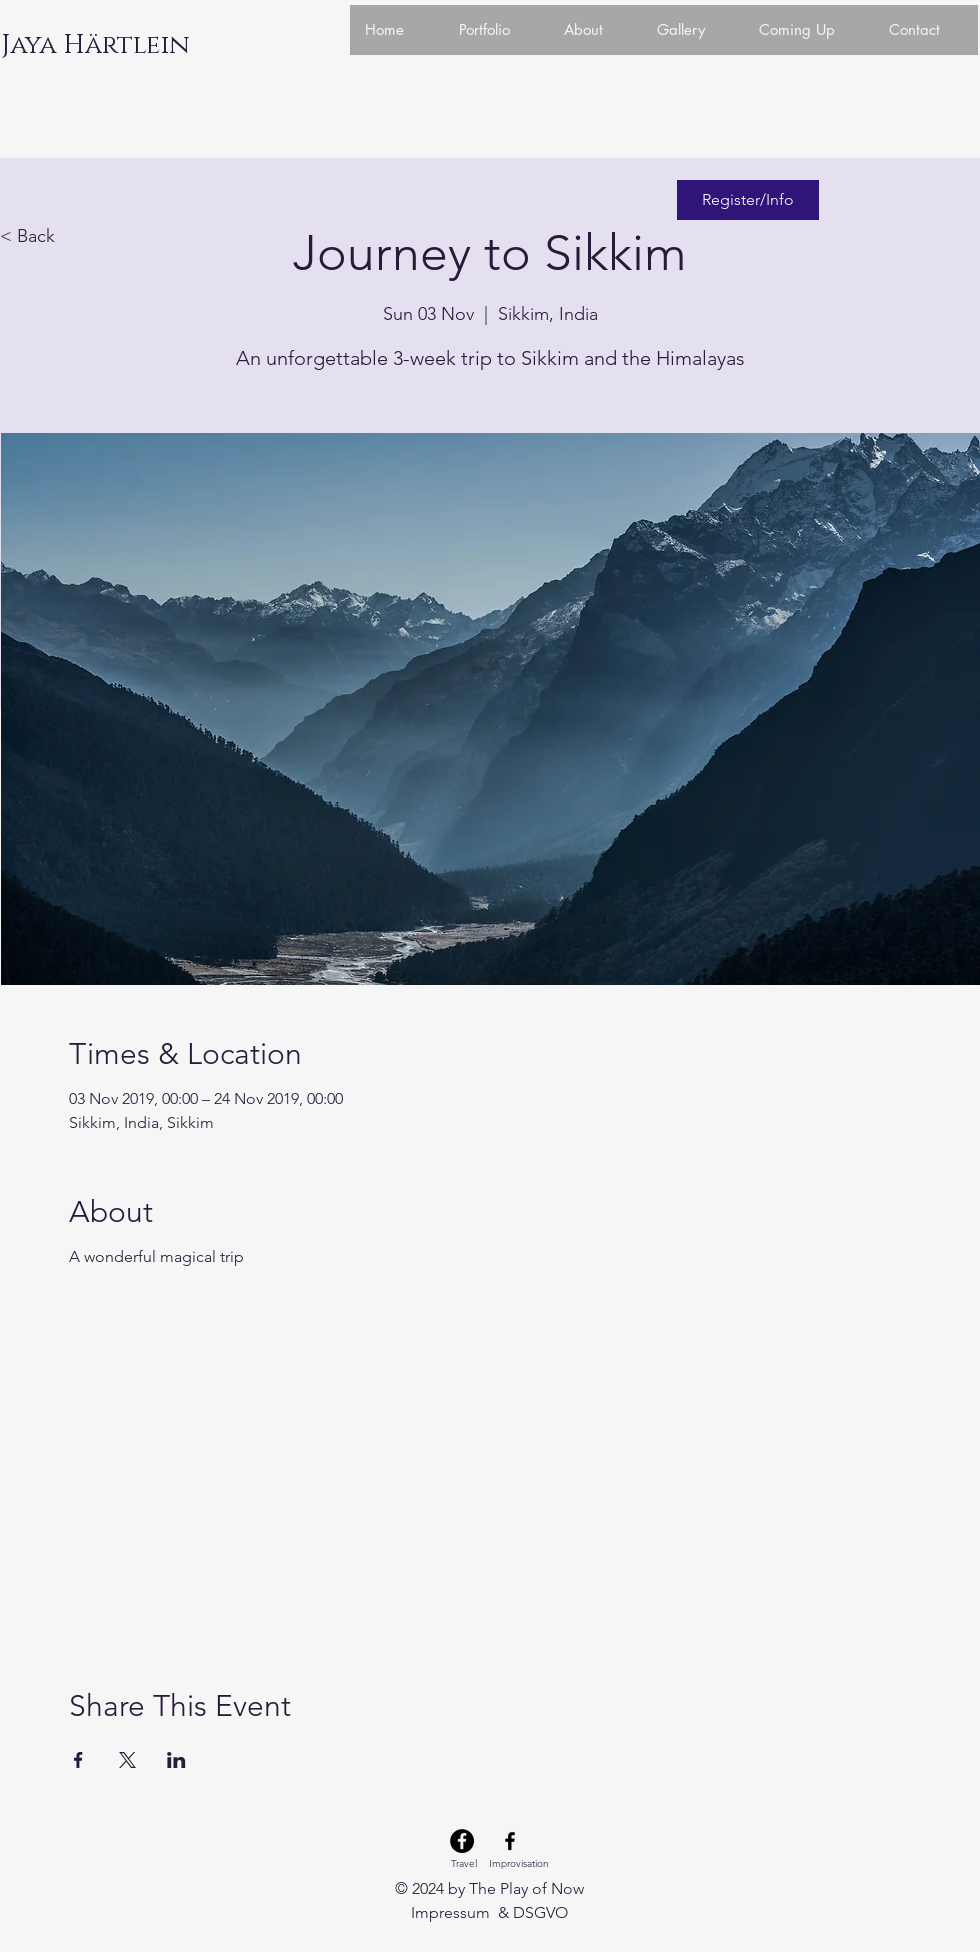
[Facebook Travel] (462, 1841)
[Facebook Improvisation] (510, 1841)
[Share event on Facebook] (78, 1760)
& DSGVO (531, 1912)
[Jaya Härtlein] (95, 46)
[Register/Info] (748, 200)
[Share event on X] (127, 1760)
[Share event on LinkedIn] (176, 1760)
